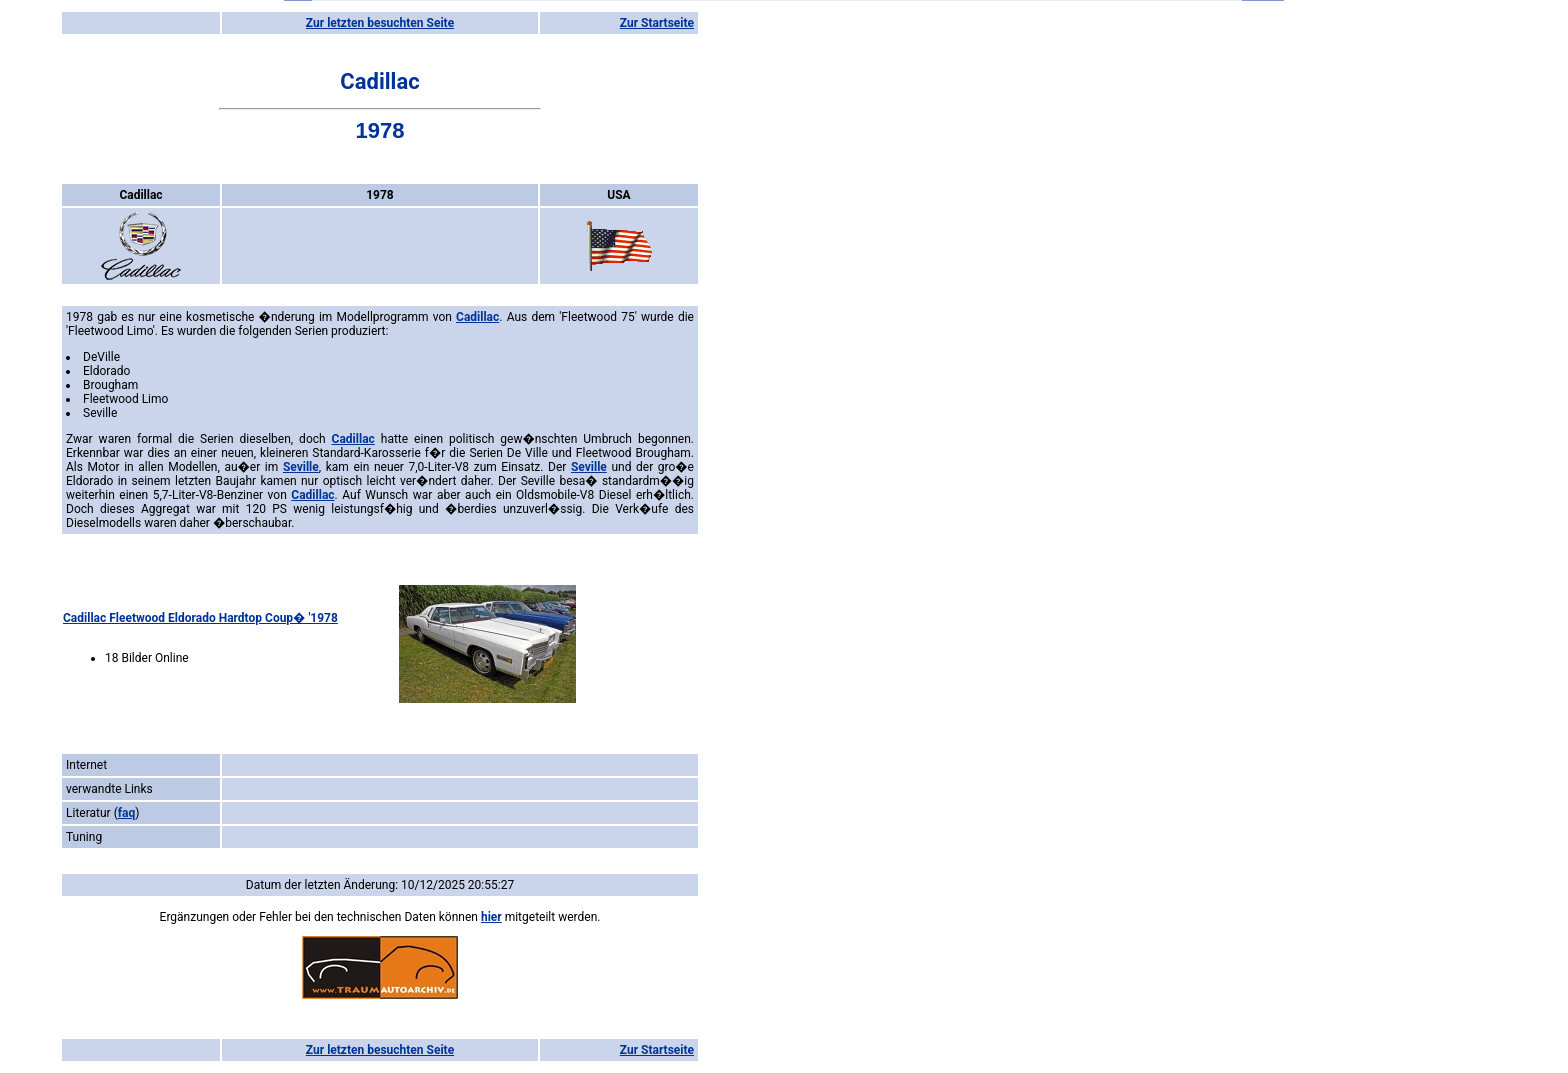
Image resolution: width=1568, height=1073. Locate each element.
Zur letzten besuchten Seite (380, 23)
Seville (301, 467)
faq (126, 813)
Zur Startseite (657, 23)
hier (491, 917)
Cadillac (477, 317)
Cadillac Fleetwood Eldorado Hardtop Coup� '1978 (200, 618)
